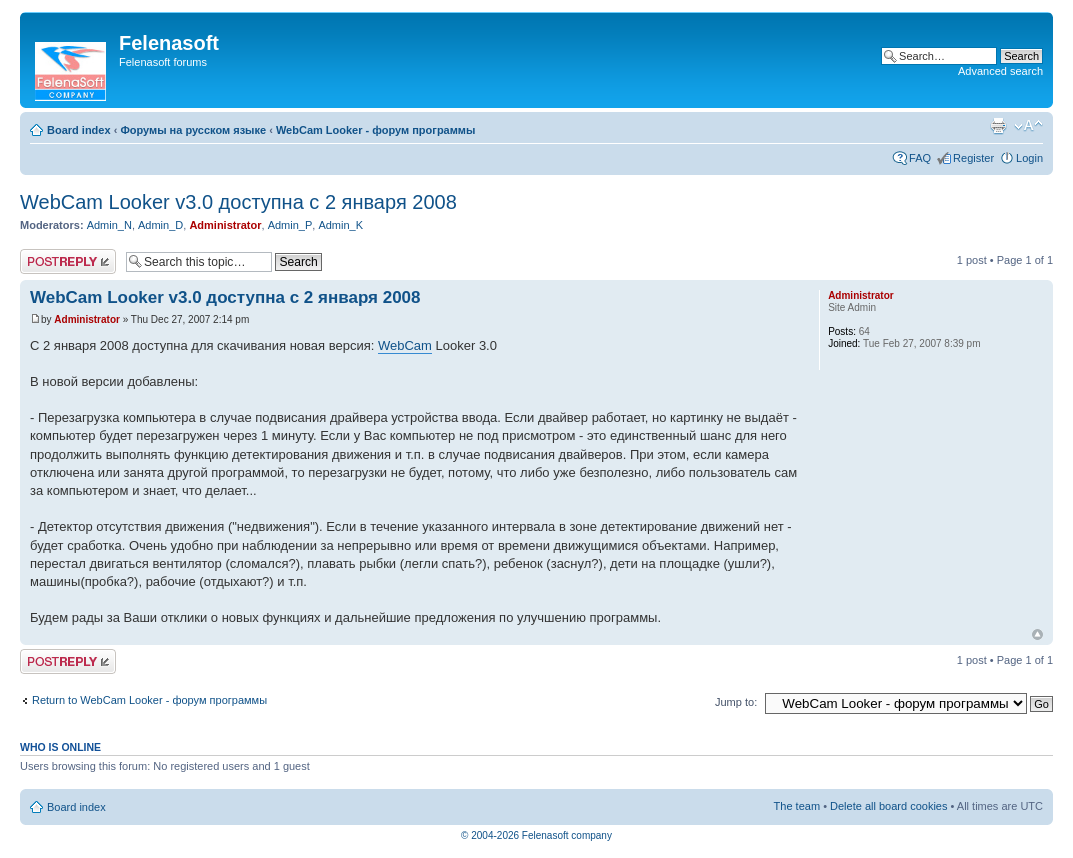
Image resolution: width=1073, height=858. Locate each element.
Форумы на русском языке (193, 130)
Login (1029, 158)
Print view (998, 126)
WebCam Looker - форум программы (375, 130)
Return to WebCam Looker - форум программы (149, 700)
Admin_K (340, 225)
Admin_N (109, 225)
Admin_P (290, 225)
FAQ (920, 158)
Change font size (1028, 126)
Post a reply (68, 261)
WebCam (405, 345)
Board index (79, 130)
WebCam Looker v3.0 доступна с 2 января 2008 (238, 202)
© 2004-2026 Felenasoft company (536, 835)
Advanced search (1000, 71)
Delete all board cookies (888, 806)
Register (973, 158)
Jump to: (736, 702)
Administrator (225, 225)
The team (797, 806)
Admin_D (160, 225)
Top (1037, 634)
